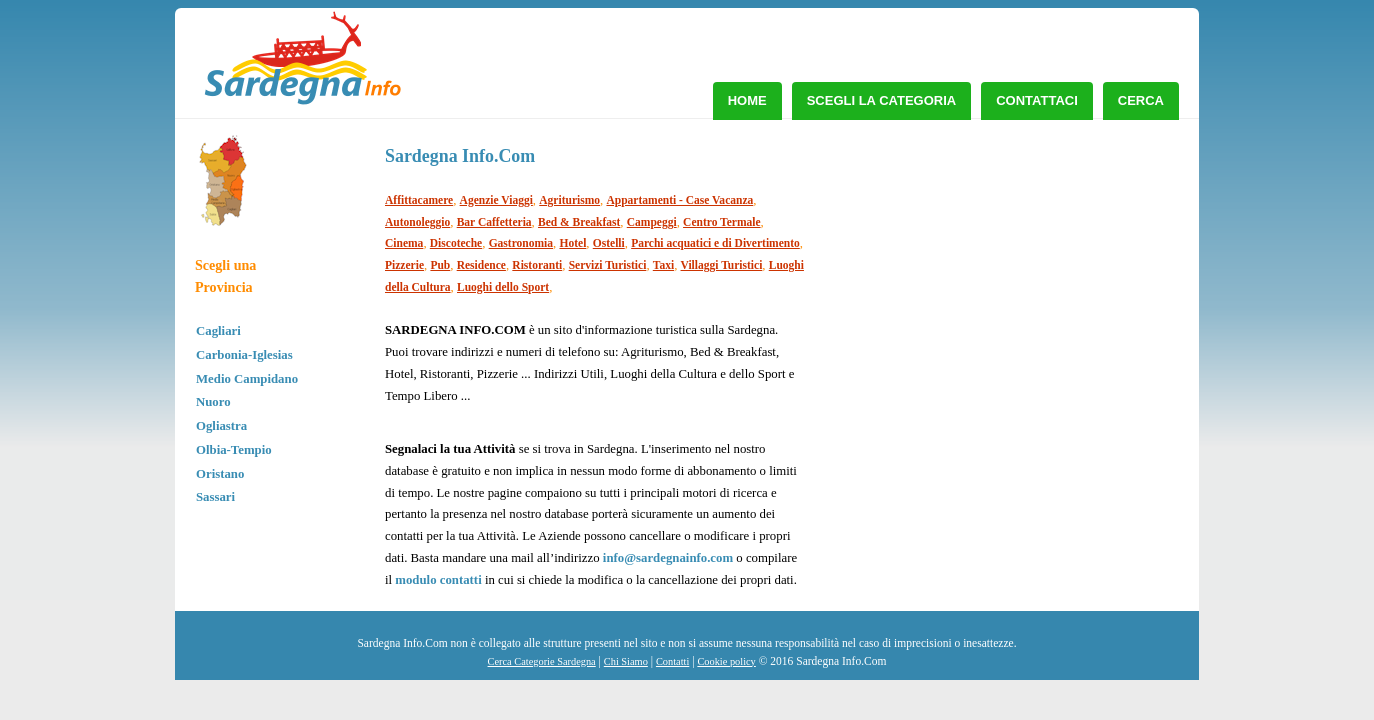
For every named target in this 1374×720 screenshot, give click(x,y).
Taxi (663, 265)
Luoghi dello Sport (503, 287)
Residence (481, 265)
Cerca (1141, 100)
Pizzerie (404, 265)
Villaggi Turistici (722, 265)
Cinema (404, 243)
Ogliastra (221, 426)
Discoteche (456, 243)
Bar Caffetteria (494, 222)
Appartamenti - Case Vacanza (679, 200)
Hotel (572, 243)
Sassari (215, 497)
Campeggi (652, 222)
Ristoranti (537, 265)
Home (747, 100)
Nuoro (213, 402)
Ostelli (609, 243)
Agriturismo (569, 200)
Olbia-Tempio (234, 450)
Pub (440, 265)
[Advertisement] (1024, 280)
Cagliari (218, 331)
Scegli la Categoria (882, 100)
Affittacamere (419, 200)
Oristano (220, 474)
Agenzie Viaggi (496, 200)
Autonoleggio (417, 222)
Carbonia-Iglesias (244, 355)
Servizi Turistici (608, 265)
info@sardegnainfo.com (668, 558)
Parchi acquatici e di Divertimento (715, 243)
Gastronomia (521, 243)
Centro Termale (722, 222)
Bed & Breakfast (579, 222)
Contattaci (1037, 100)
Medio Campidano (247, 379)
